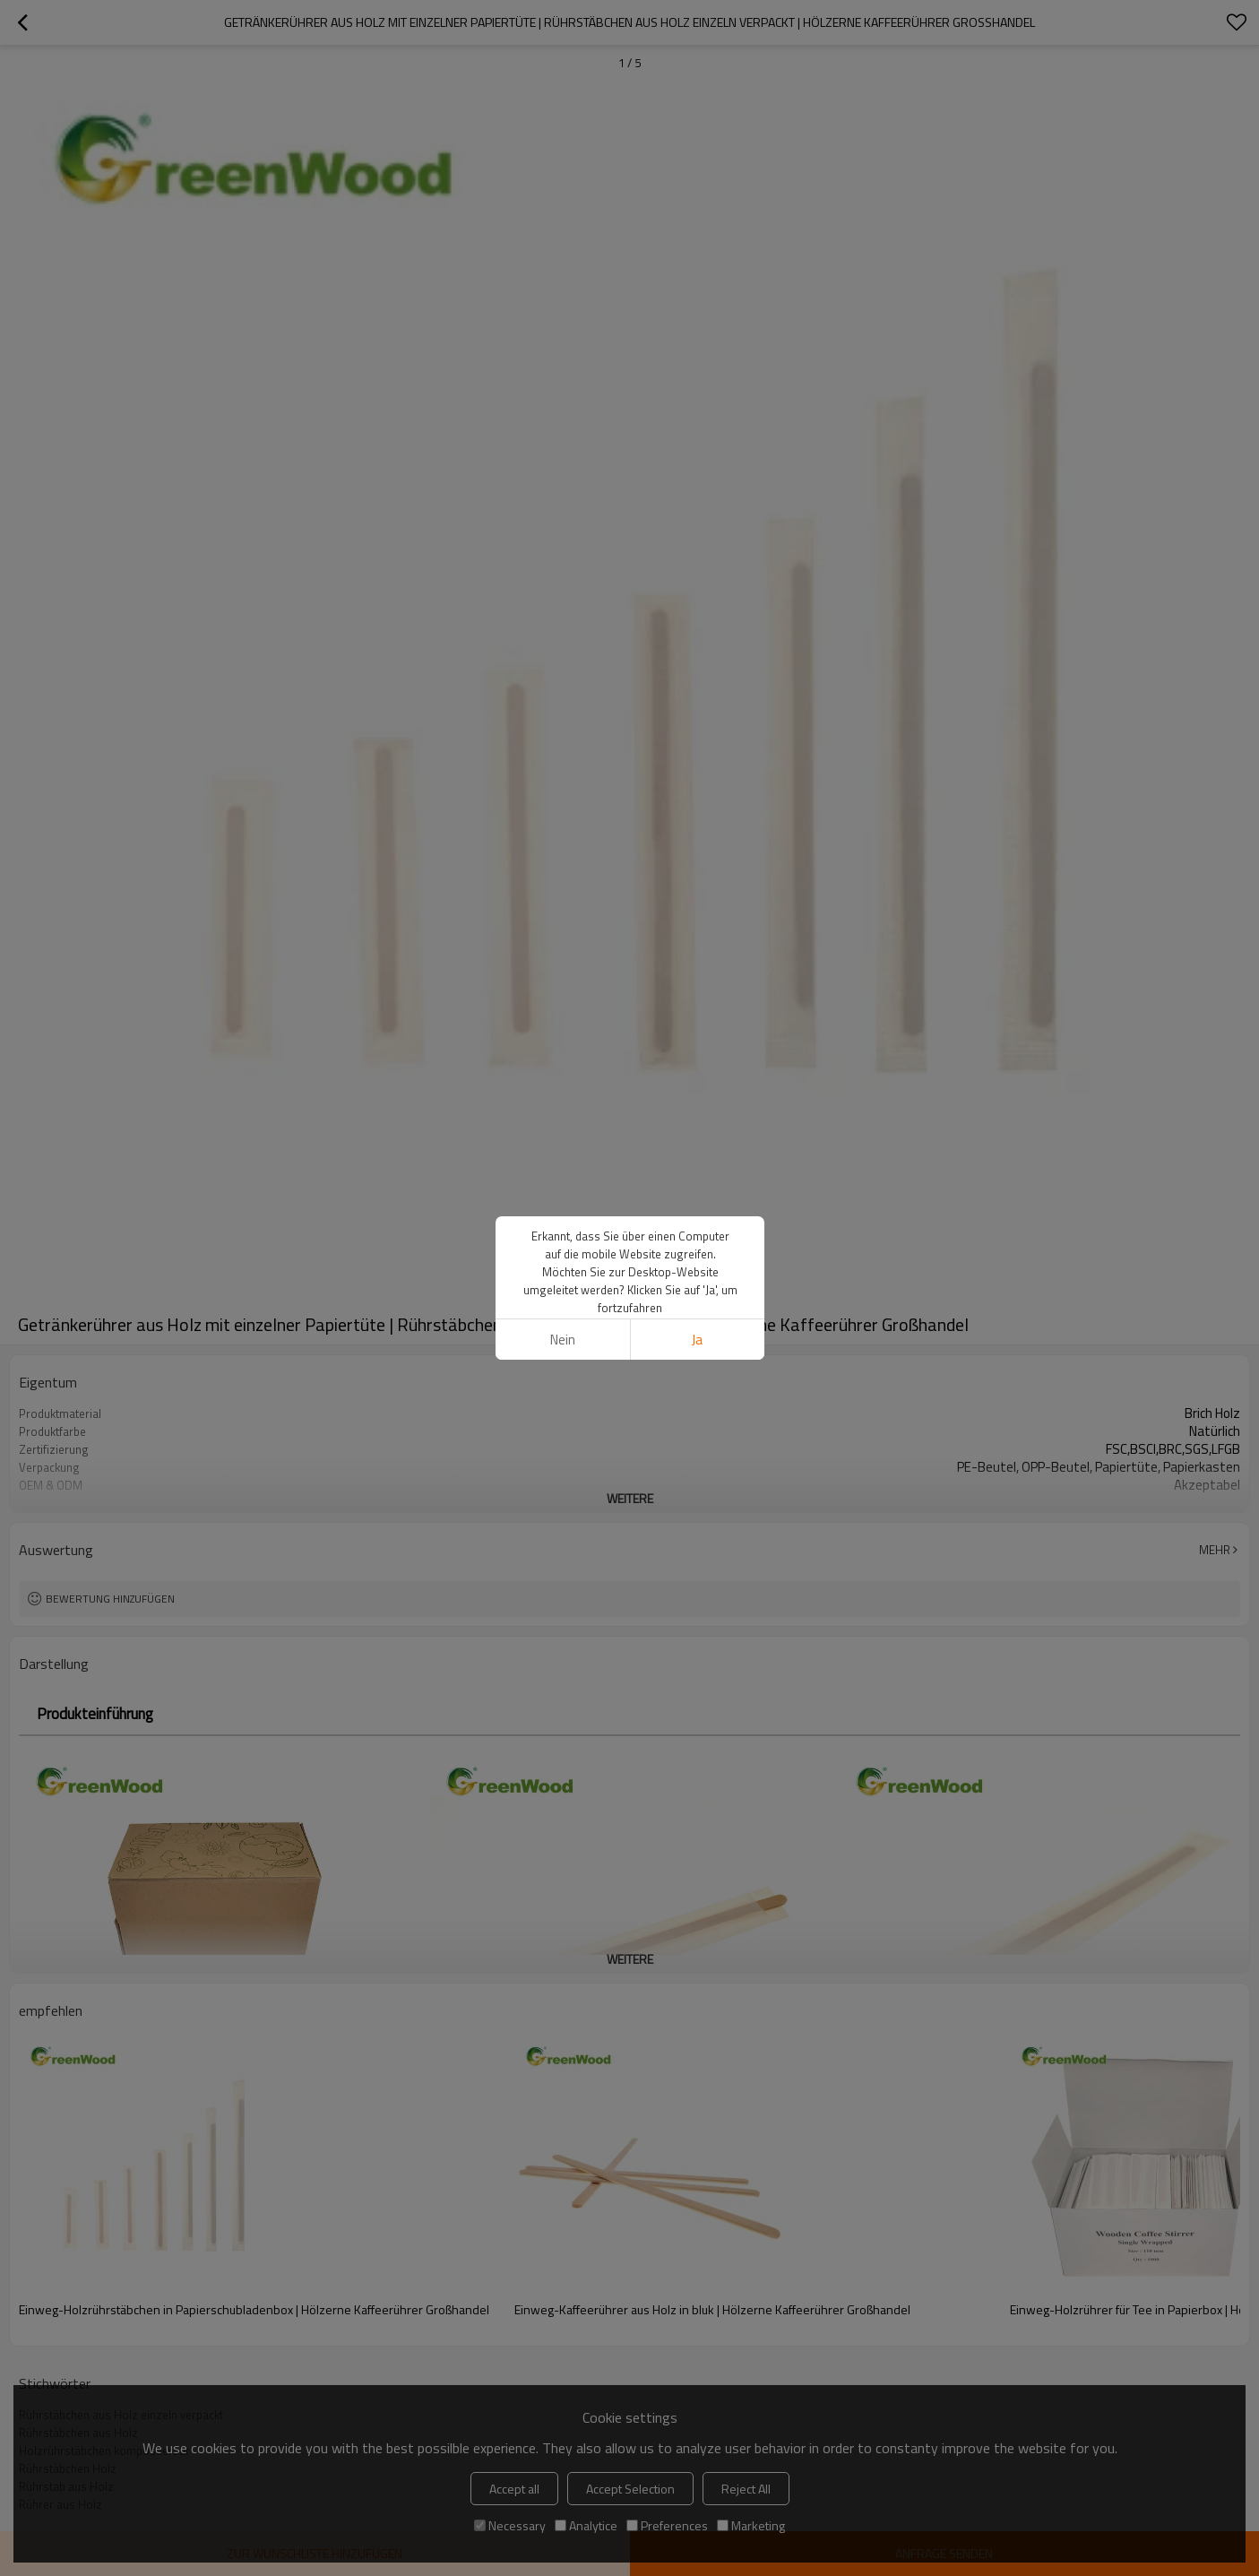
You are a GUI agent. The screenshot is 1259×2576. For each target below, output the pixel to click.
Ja (697, 1339)
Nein (561, 1339)
